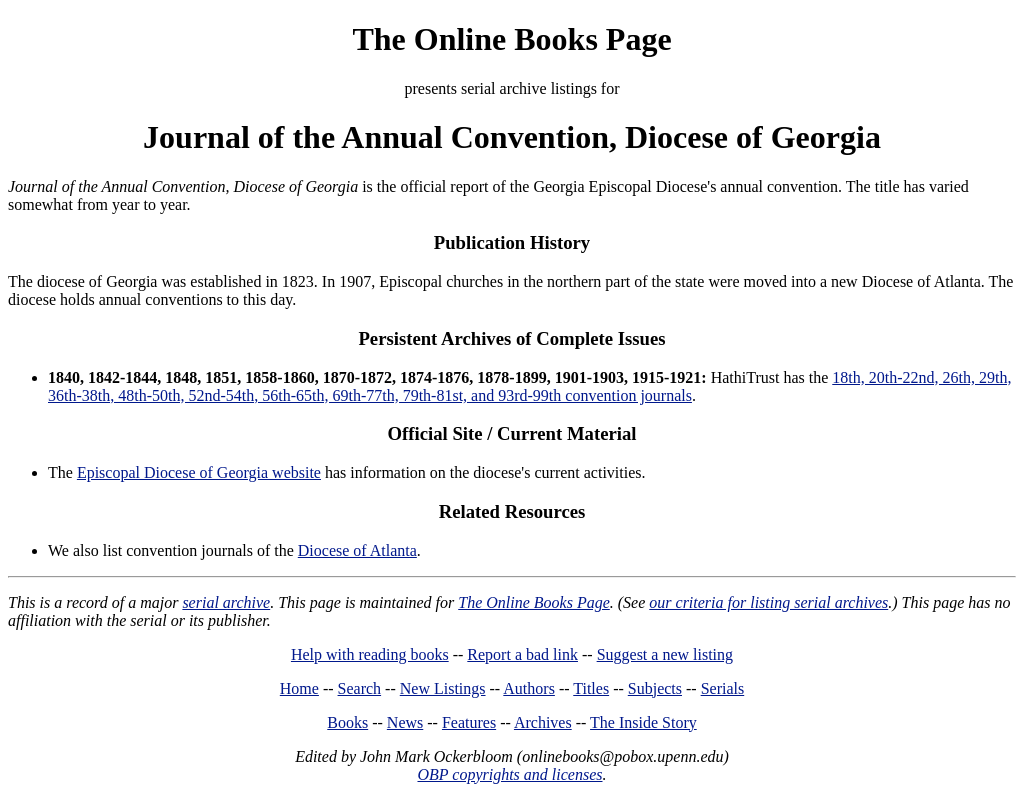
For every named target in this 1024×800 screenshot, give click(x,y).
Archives (543, 722)
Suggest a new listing (665, 654)
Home (299, 688)
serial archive (226, 602)
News (405, 722)
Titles (591, 688)
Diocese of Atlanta (357, 550)
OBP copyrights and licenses (509, 774)
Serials (723, 688)
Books (347, 722)
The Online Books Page (511, 39)
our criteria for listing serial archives (768, 602)
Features (469, 722)
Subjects (655, 688)
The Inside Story (643, 722)
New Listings (443, 688)
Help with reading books (370, 654)
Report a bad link (522, 654)
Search (360, 688)
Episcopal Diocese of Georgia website (199, 472)
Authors (529, 688)
